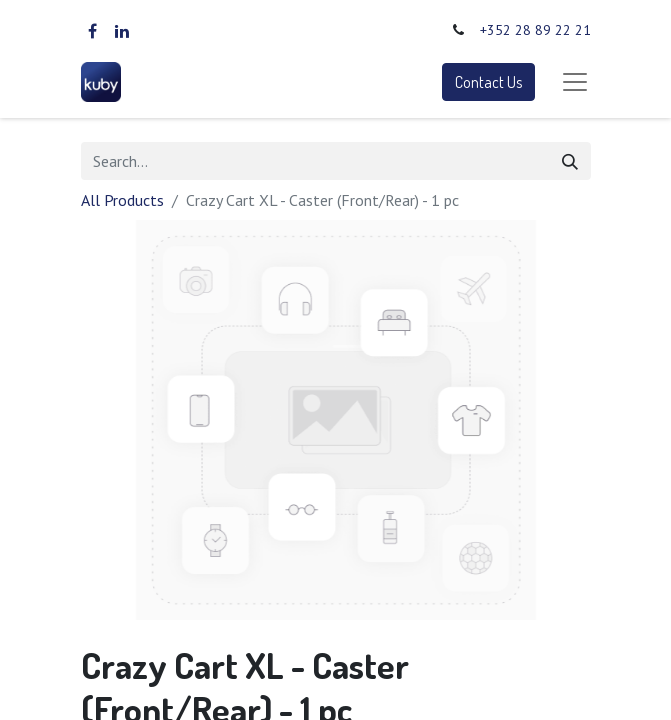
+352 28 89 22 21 (535, 30)
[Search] (570, 161)
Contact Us (488, 82)
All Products (122, 200)
